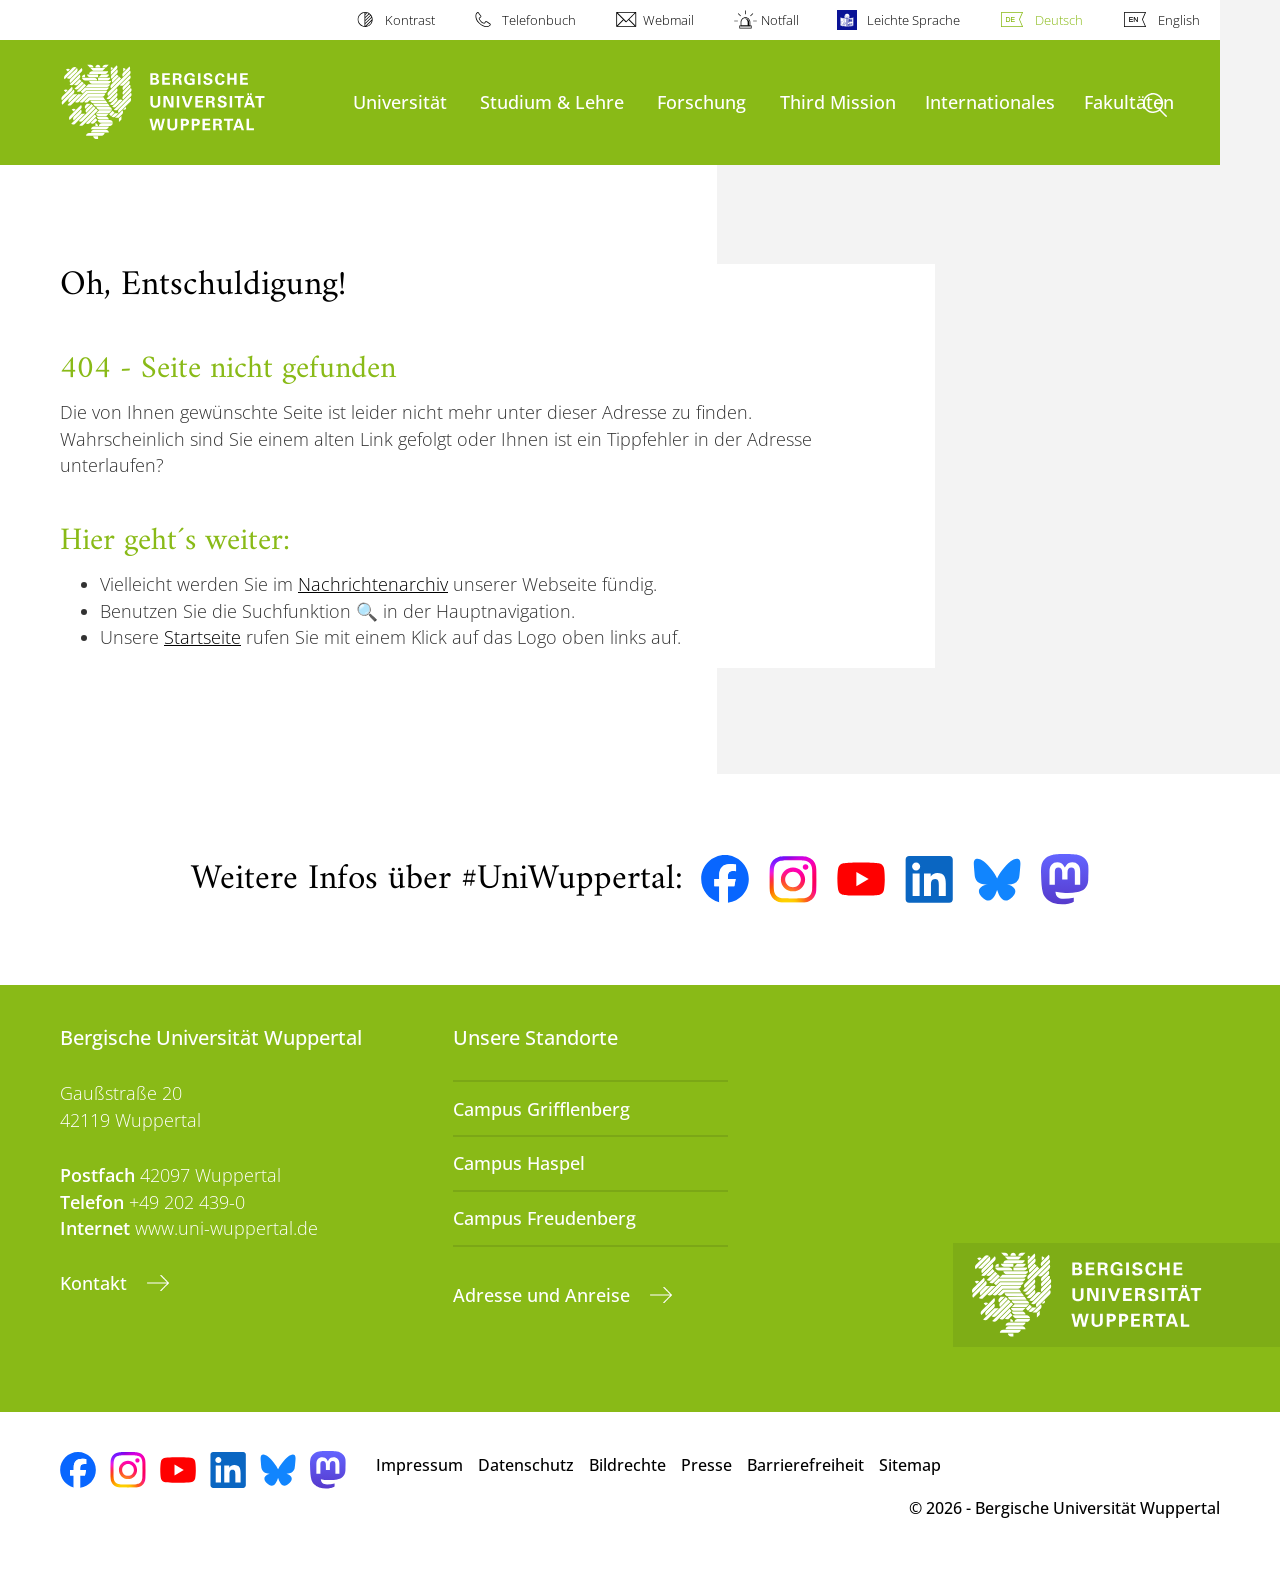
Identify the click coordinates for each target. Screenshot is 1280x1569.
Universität (400, 101)
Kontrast (410, 20)
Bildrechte (627, 1465)
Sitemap (910, 1465)
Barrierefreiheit (805, 1465)
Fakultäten (1129, 101)
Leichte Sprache (913, 20)
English (1179, 20)
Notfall (780, 20)
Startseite (202, 637)
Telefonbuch (539, 20)
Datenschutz (526, 1465)
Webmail (668, 20)
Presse (706, 1465)
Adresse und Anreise (544, 1295)
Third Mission (838, 101)
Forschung (701, 101)
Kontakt (96, 1283)
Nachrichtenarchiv (373, 584)
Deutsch (1059, 20)
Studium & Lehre (552, 101)
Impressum (419, 1465)
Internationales (990, 101)
